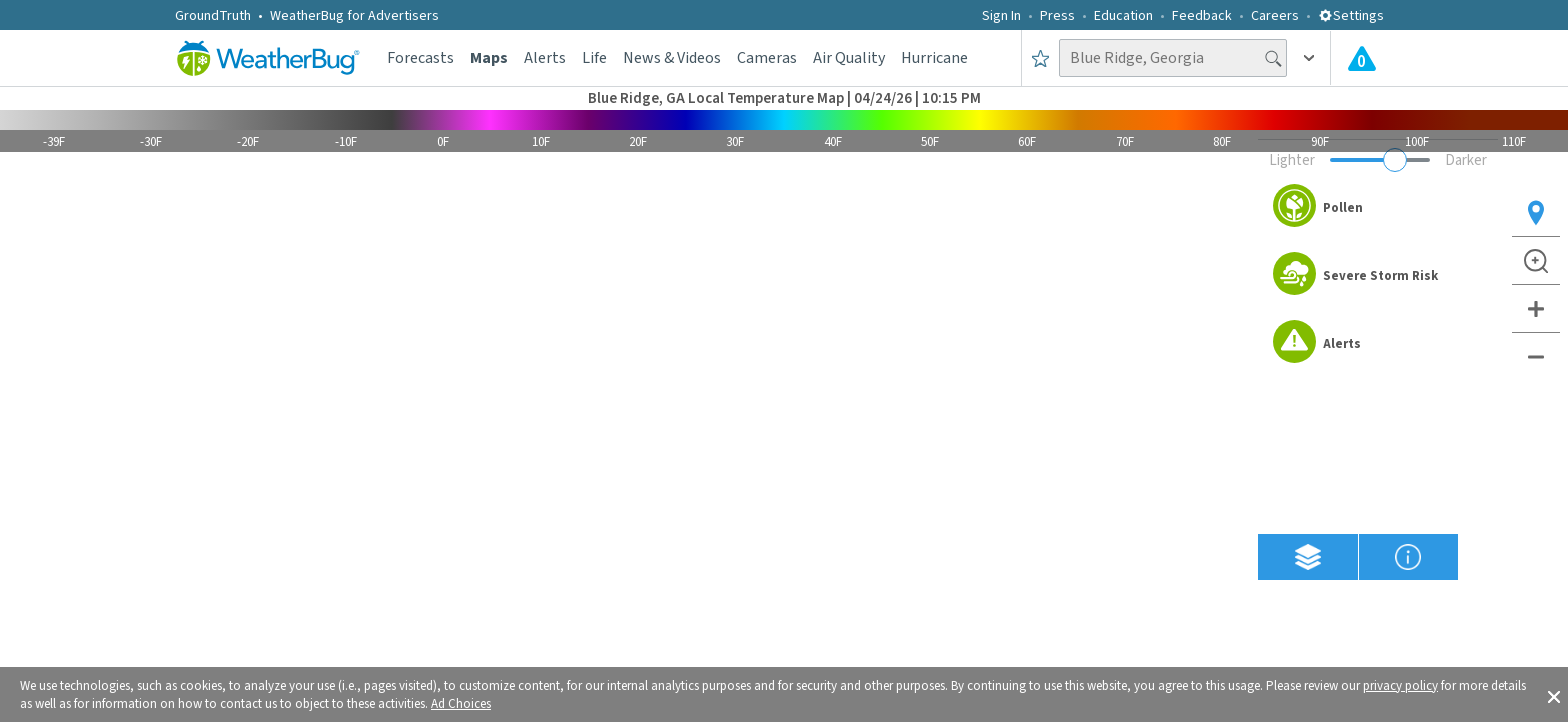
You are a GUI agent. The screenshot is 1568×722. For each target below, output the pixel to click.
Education (1123, 16)
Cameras (767, 58)
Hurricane (934, 58)
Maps (489, 58)
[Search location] (1173, 58)
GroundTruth (213, 16)
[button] (1554, 695)
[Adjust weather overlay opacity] (1380, 160)
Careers (1275, 16)
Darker (1466, 160)
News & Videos (672, 58)
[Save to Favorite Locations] (1040, 58)
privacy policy (1400, 686)
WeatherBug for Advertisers (354, 16)
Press (1057, 16)
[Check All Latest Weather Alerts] (1362, 58)
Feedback (1202, 16)
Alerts (545, 58)
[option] (1378, 208)
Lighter (1292, 160)
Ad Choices (461, 704)
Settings (1351, 16)
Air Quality (849, 58)
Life (594, 58)
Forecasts (420, 58)
